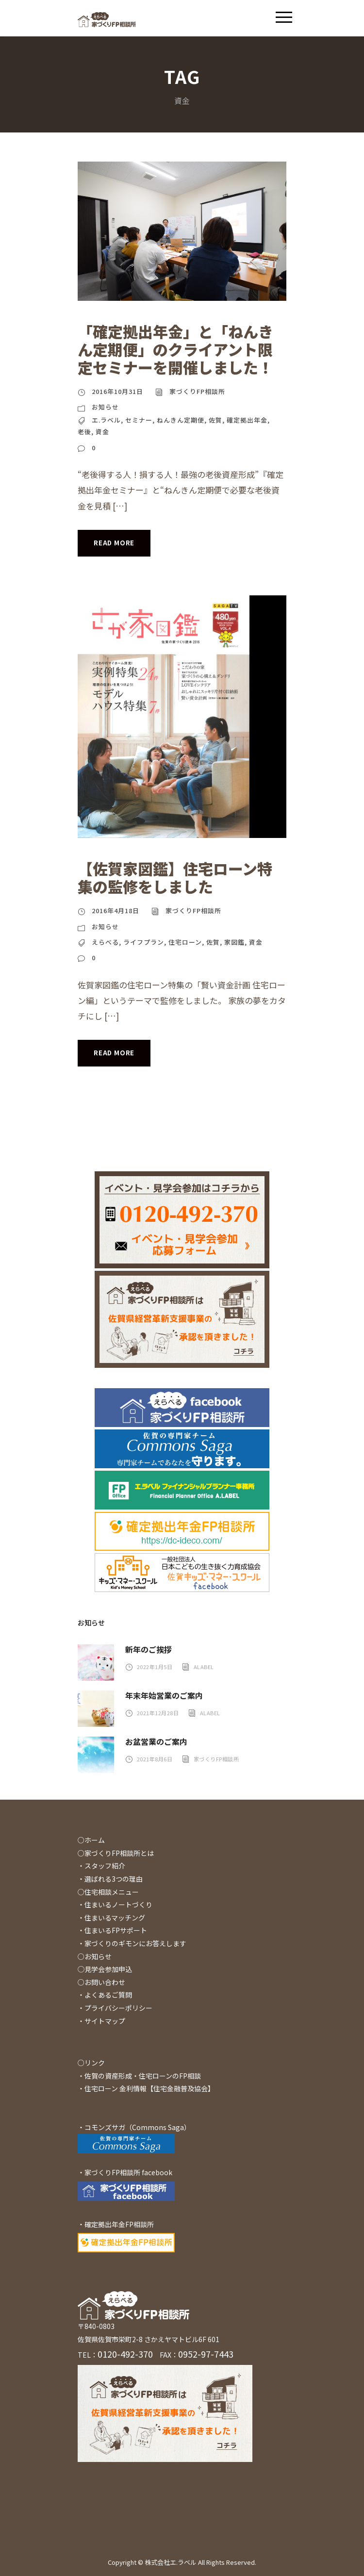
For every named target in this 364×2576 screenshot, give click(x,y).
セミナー (138, 420)
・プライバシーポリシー (115, 2008)
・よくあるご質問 (105, 1995)
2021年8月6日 (155, 1759)
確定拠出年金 (247, 420)
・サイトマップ (101, 2021)
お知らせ (105, 406)
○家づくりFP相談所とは (116, 1853)
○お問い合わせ (101, 1982)
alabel (204, 1667)
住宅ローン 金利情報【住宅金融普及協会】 (149, 2088)
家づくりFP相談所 (197, 391)
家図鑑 (234, 942)
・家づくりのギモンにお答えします (132, 1943)
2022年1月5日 (155, 1667)
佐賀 (215, 420)
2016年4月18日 (115, 910)
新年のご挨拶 (148, 1649)
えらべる (105, 942)
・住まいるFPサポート (112, 1930)
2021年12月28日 (158, 1713)
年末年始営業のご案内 (164, 1695)
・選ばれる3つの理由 (110, 1879)
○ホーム (91, 1840)
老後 (84, 431)
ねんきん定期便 (180, 420)
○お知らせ (95, 1956)
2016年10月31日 (117, 391)
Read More (114, 542)
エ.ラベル (106, 420)
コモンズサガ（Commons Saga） (137, 2127)
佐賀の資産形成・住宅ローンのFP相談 (142, 2076)
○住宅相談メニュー (108, 1892)
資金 (102, 431)
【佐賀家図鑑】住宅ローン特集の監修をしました (175, 877)
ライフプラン (143, 942)
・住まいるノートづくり (115, 1904)
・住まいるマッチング (111, 1917)
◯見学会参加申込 (105, 1969)
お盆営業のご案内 (156, 1741)
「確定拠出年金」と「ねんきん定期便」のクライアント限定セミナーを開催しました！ (175, 349)
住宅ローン (185, 942)
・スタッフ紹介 (101, 1865)
